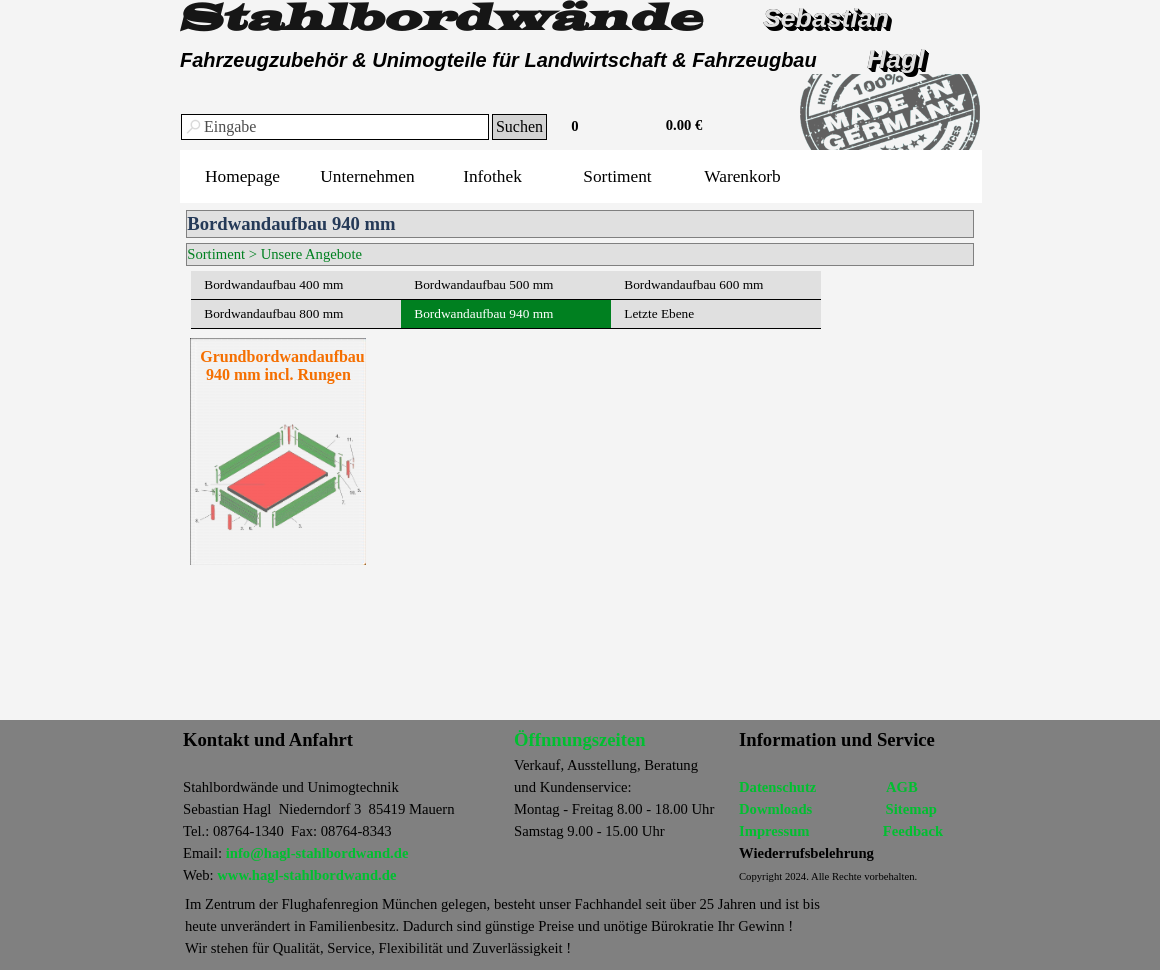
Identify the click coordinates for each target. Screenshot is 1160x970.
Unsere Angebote (311, 254)
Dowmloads (775, 809)
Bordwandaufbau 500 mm (483, 284)
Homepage (242, 176)
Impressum (774, 831)
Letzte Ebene (659, 313)
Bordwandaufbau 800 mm (273, 313)
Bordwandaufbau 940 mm (483, 313)
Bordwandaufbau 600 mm (693, 284)
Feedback (913, 831)
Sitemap (911, 809)
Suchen (519, 126)
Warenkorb (742, 176)
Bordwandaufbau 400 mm (273, 284)
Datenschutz (777, 787)
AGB (902, 787)
